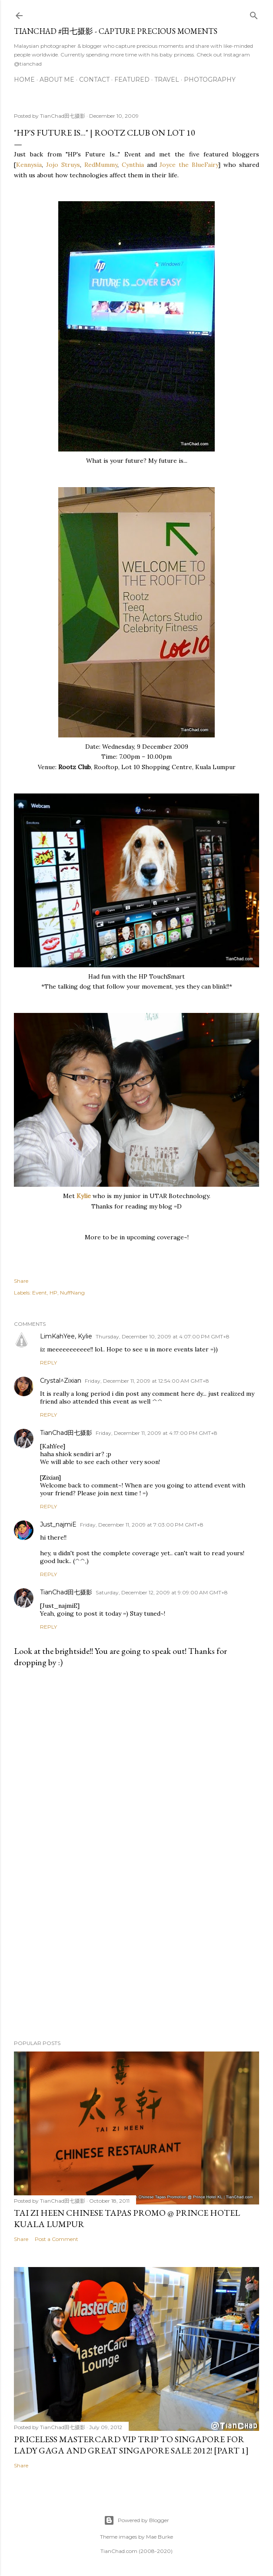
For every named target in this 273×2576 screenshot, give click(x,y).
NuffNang (72, 1292)
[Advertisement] (136, 1957)
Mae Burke (159, 2536)
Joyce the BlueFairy (189, 165)
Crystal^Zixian (60, 1380)
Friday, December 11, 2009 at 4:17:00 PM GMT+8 (156, 1433)
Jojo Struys (63, 165)
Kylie (85, 1196)
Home (24, 79)
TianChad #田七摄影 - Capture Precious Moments (115, 31)
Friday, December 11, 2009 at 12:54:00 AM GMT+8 (147, 1381)
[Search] (254, 13)
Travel (166, 79)
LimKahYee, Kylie (66, 1336)
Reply (48, 1362)
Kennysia (29, 165)
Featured (132, 79)
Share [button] (21, 1281)
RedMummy (100, 165)
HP (53, 1292)
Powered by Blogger (136, 2520)
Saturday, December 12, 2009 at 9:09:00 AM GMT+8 (162, 1592)
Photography (210, 79)
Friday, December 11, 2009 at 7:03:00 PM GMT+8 (141, 1524)
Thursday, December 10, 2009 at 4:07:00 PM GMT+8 (163, 1336)
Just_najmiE (58, 1524)
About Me (57, 79)
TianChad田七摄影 (66, 1433)
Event (39, 1292)
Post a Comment (56, 2239)
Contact (94, 79)
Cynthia (133, 165)
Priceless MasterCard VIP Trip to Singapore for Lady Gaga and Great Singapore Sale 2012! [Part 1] (131, 2444)
